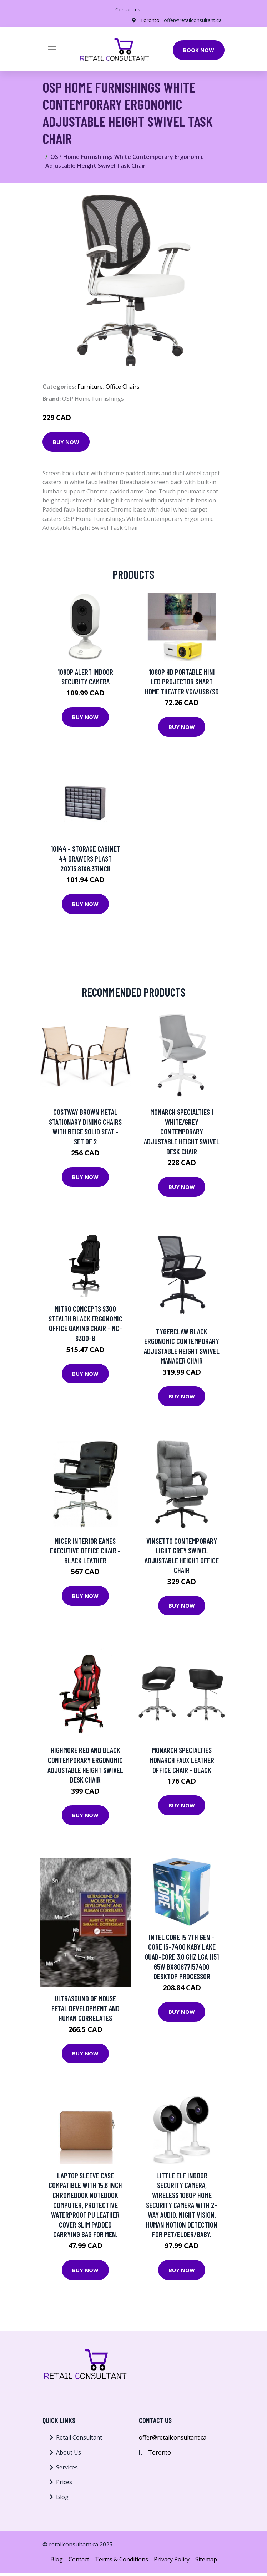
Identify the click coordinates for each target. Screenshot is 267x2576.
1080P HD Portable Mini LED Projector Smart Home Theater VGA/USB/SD (182, 681)
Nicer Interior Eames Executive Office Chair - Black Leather (85, 1550)
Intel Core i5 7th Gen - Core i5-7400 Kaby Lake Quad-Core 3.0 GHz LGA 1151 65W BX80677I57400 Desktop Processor (182, 1957)
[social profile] (148, 9)
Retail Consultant (79, 2437)
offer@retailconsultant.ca (193, 20)
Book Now (198, 49)
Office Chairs (123, 386)
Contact (79, 2559)
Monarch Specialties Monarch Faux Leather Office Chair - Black (182, 1759)
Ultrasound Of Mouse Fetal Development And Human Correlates (85, 2008)
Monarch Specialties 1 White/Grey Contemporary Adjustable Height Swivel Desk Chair (182, 1131)
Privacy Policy (172, 2559)
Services (67, 2467)
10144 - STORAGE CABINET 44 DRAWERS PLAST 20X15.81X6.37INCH (85, 858)
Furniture (90, 386)
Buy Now (66, 441)
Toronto (150, 20)
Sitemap (206, 2559)
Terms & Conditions (121, 2559)
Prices (64, 2482)
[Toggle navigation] (52, 49)
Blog (62, 2497)
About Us (68, 2452)
